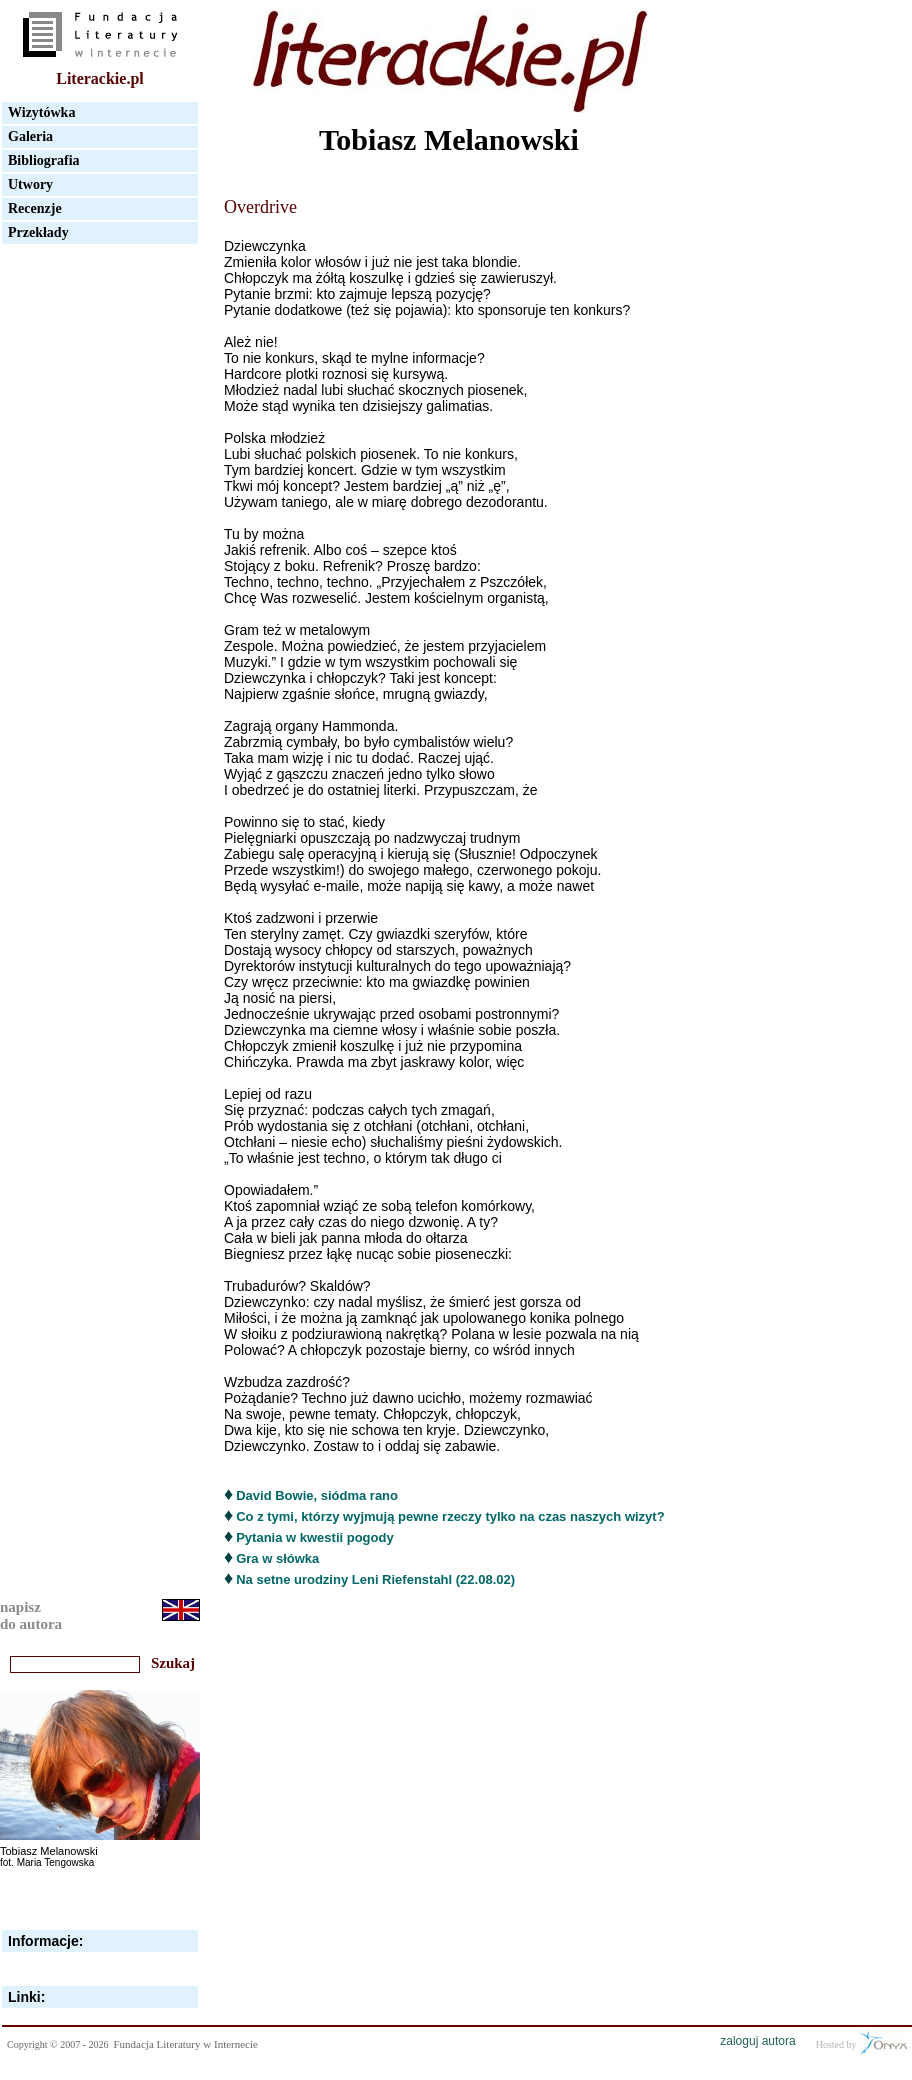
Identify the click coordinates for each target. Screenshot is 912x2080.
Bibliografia (44, 160)
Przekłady (38, 232)
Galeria (30, 136)
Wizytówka (41, 112)
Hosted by (861, 2043)
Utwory (30, 184)
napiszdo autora (31, 1615)
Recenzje (35, 208)
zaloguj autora (757, 2041)
